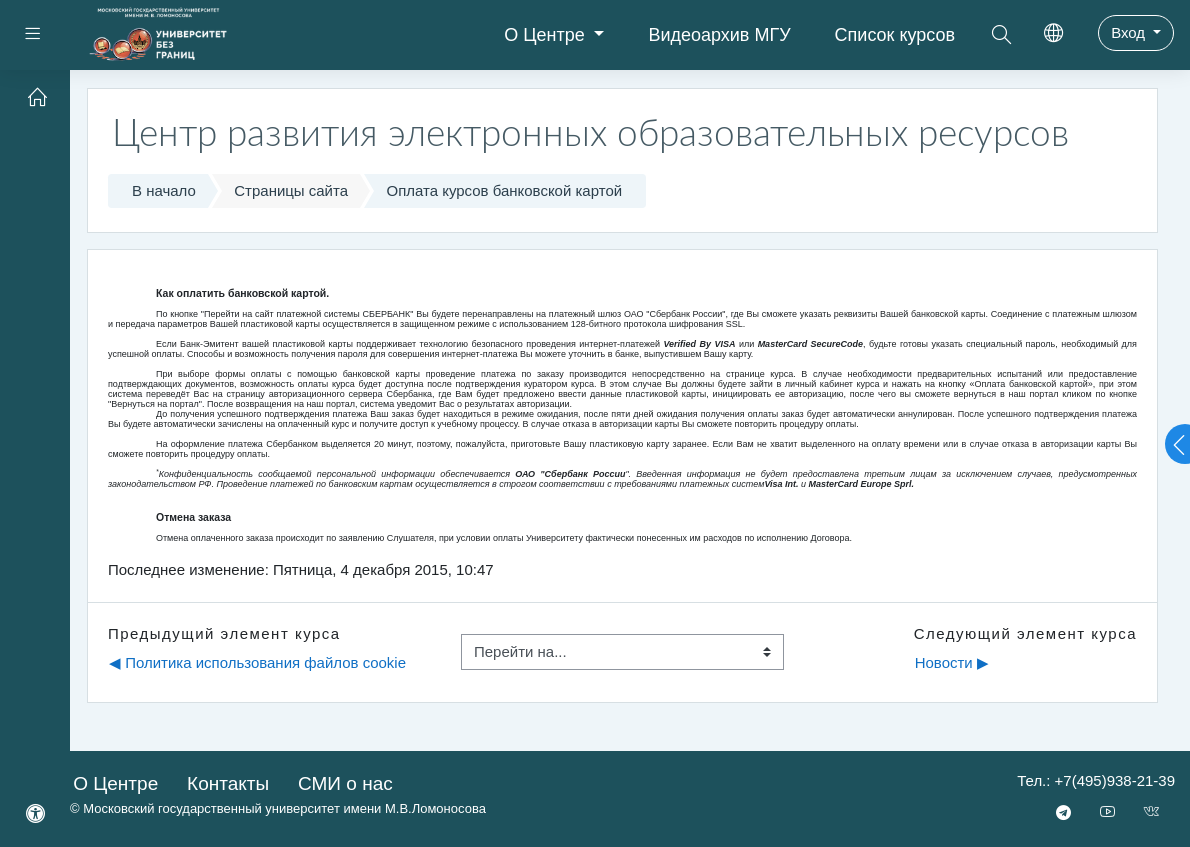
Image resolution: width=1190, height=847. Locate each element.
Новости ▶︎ (952, 662)
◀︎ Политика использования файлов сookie (257, 662)
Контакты (228, 783)
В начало (164, 190)
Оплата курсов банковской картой (505, 190)
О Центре (547, 35)
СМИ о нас (345, 783)
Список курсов (895, 35)
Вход (1130, 32)
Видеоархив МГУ (719, 35)
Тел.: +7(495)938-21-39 (1096, 780)
